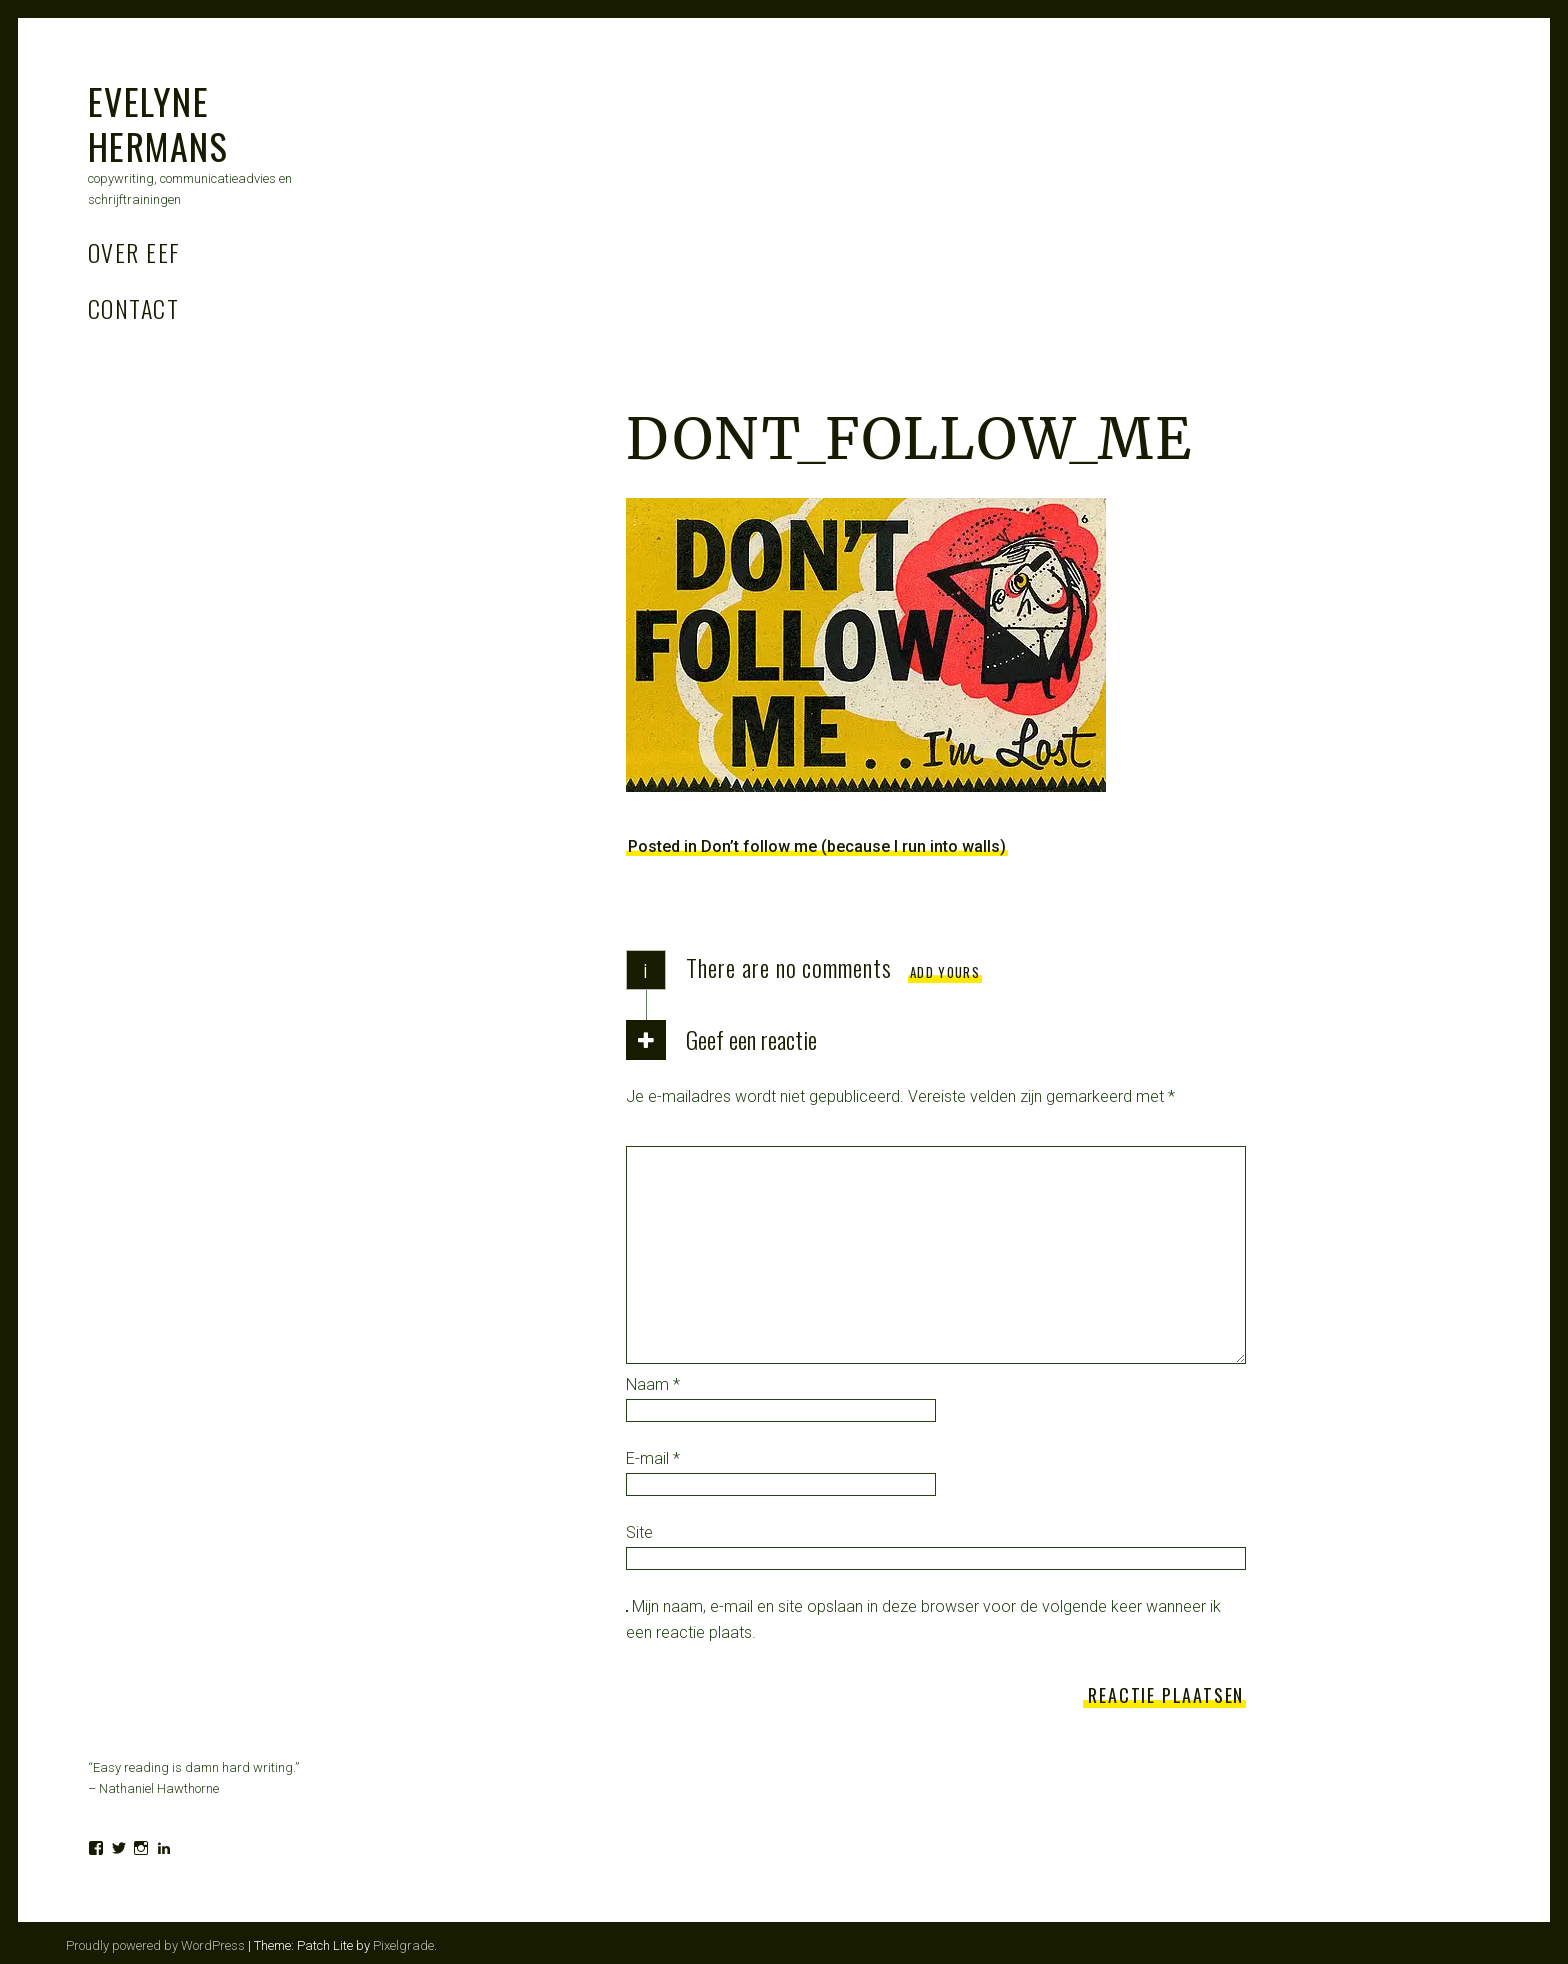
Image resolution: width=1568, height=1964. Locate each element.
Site (639, 1532)
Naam (653, 1384)
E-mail (653, 1458)
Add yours (945, 972)
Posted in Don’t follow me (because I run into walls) (817, 846)
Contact (133, 308)
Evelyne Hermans (158, 123)
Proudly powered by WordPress (155, 1945)
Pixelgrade (403, 1945)
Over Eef (134, 252)
